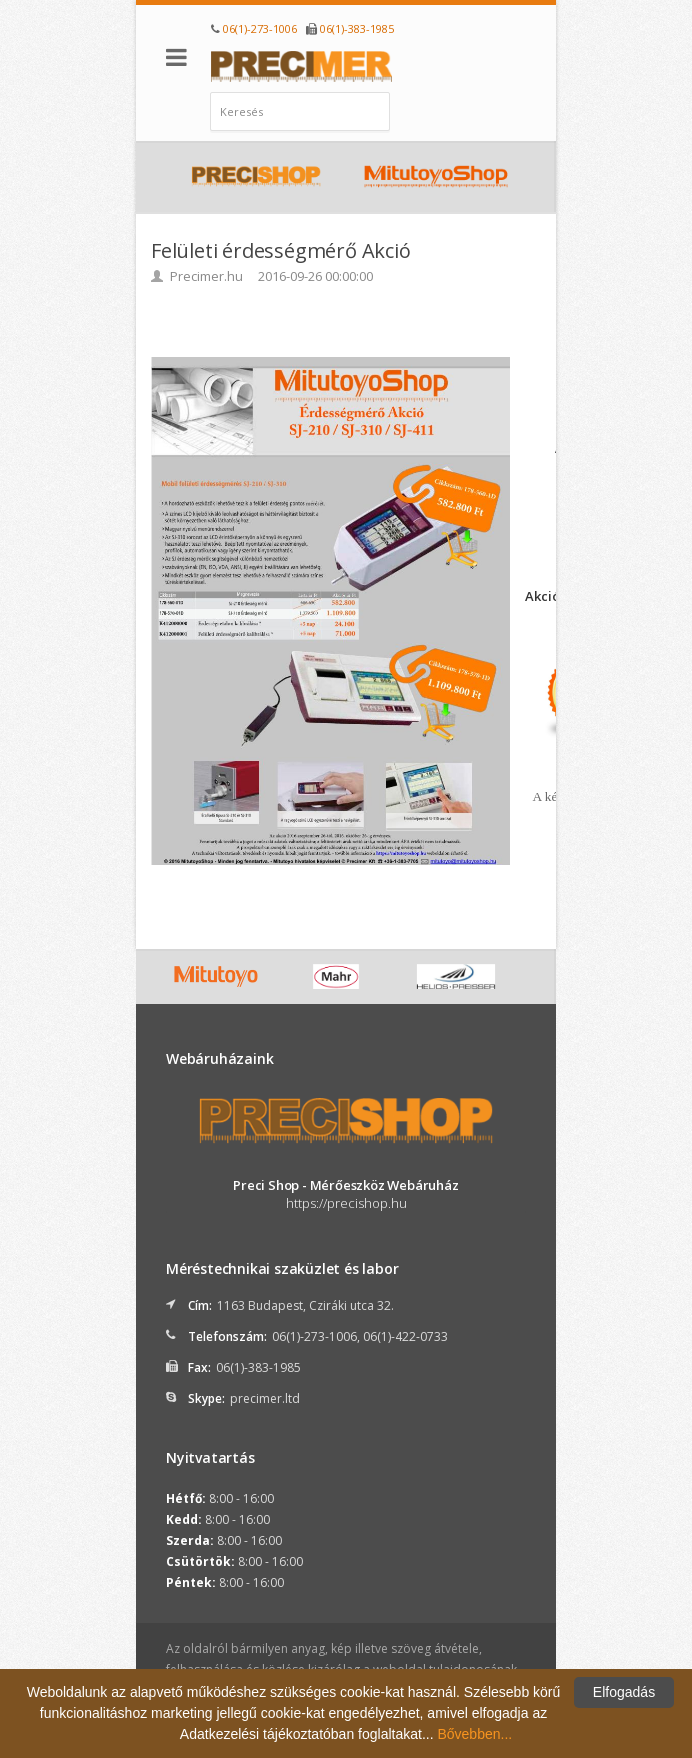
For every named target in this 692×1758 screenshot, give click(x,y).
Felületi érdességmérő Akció (281, 250)
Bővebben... (474, 1734)
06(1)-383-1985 (357, 28)
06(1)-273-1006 (260, 28)
